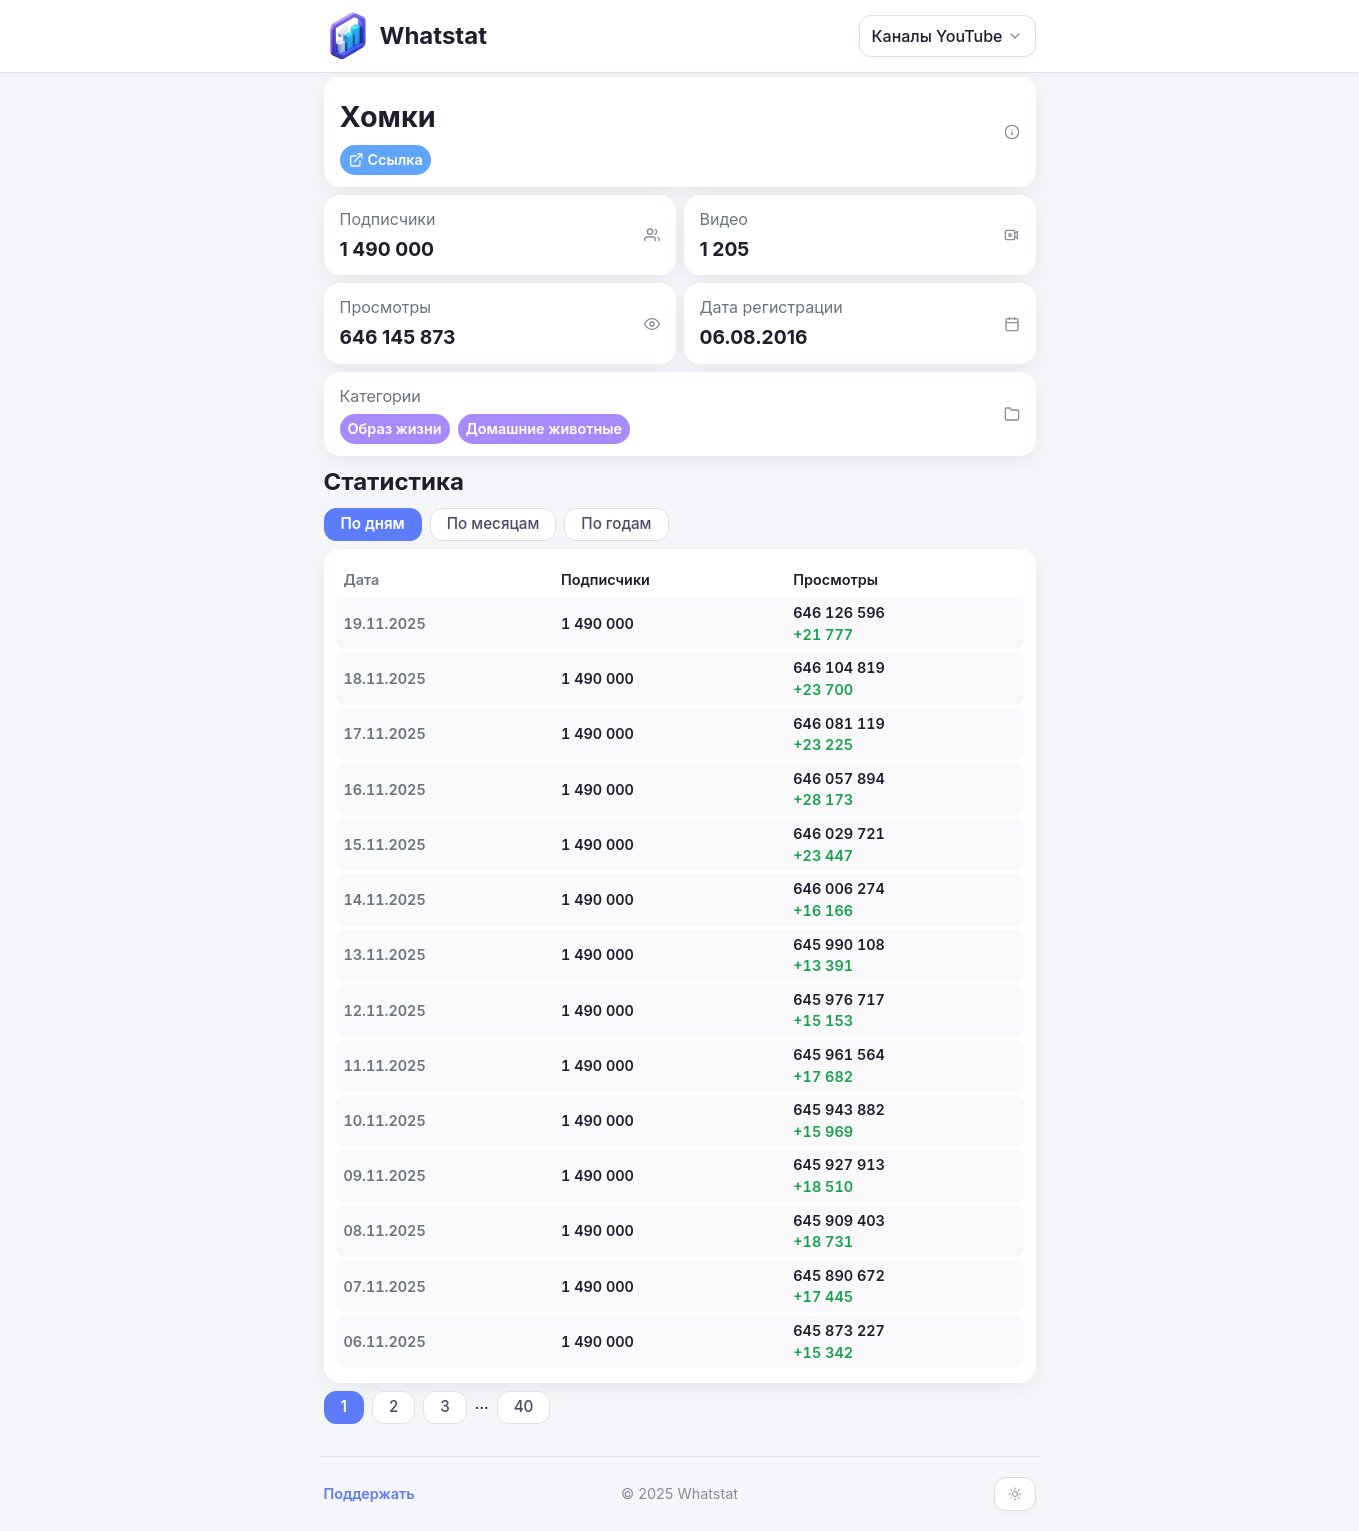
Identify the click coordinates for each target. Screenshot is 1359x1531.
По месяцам (493, 523)
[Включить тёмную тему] (1015, 1494)
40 (524, 1406)
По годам (616, 523)
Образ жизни (395, 428)
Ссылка (385, 159)
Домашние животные (544, 428)
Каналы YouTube (947, 36)
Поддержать (369, 1493)
